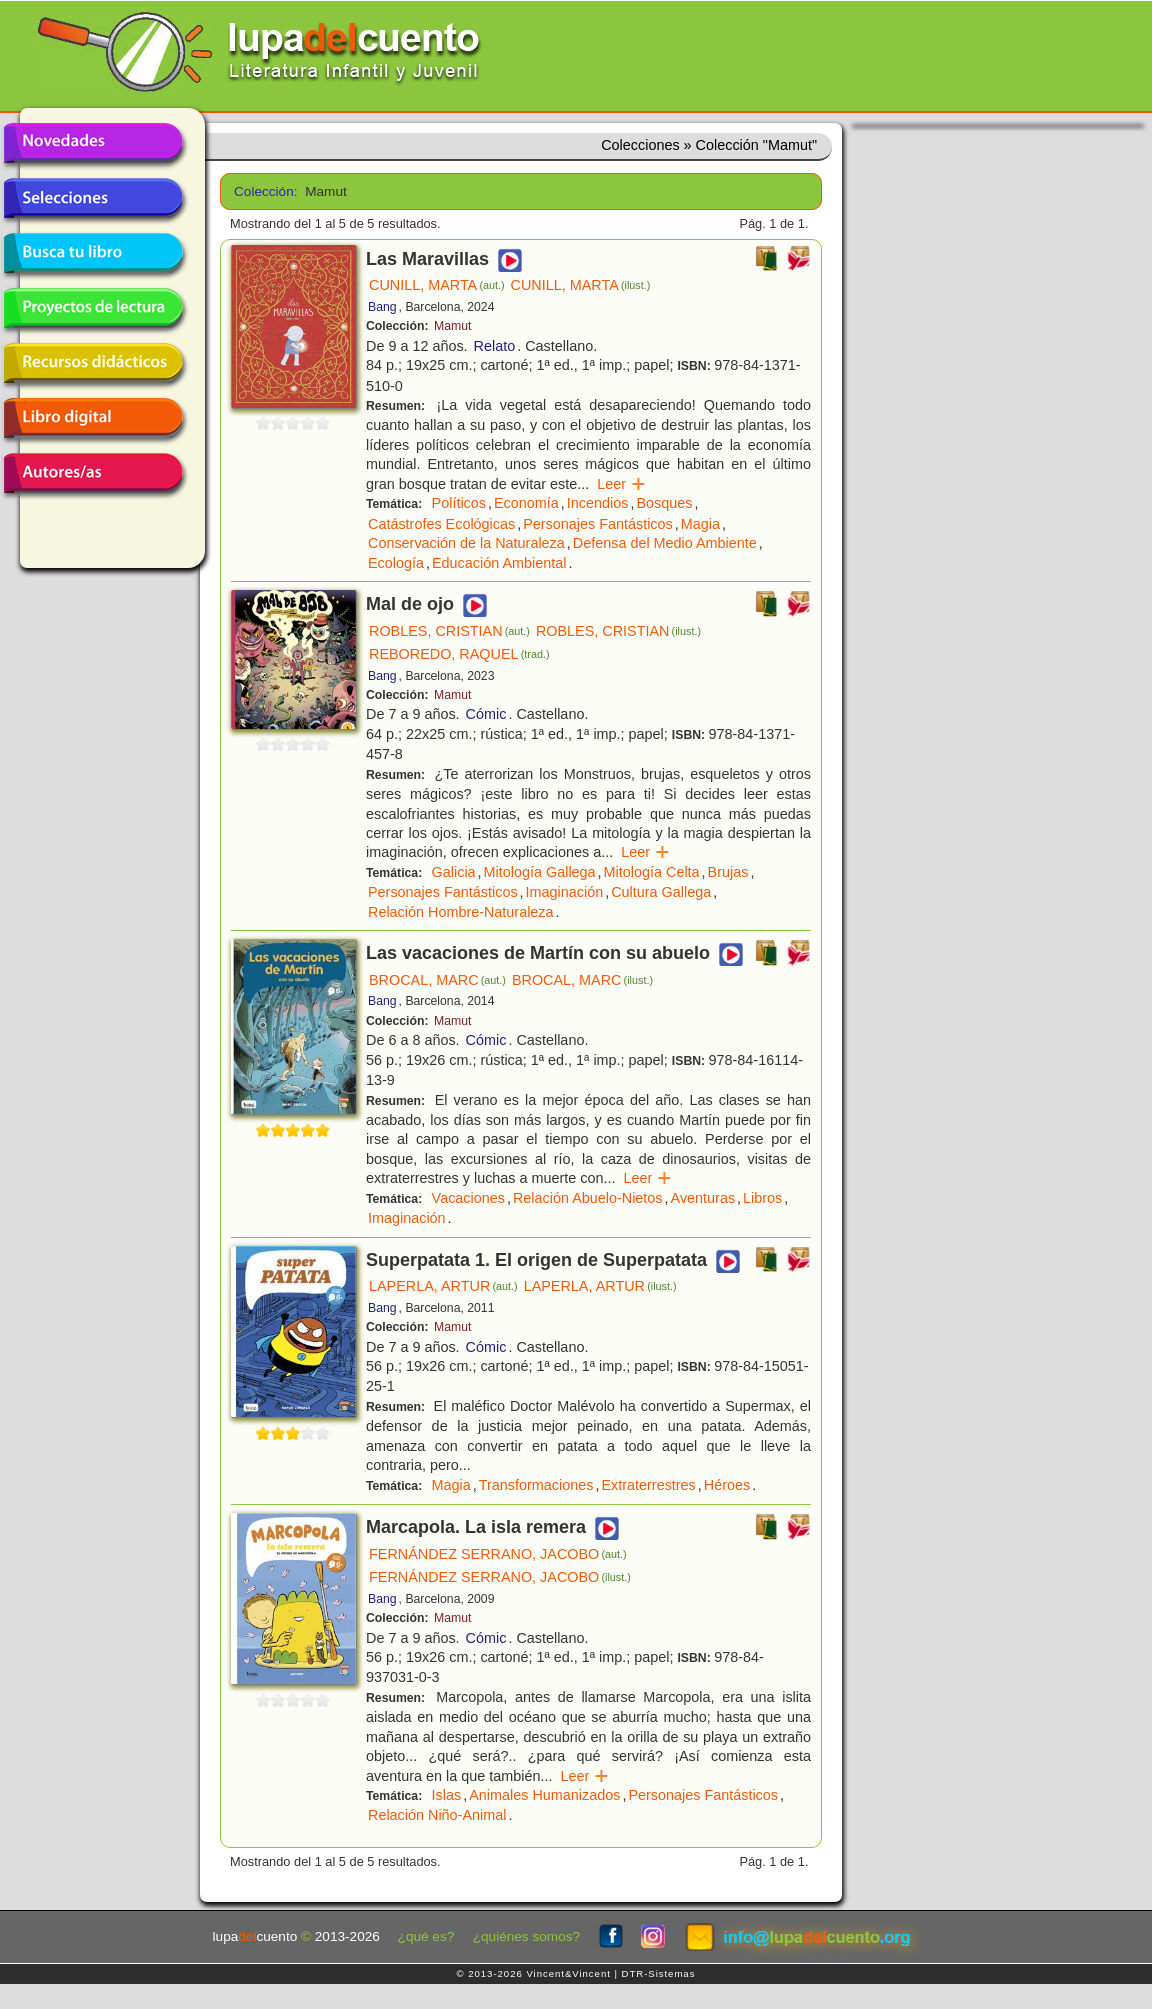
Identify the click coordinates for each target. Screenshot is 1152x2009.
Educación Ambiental (499, 563)
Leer (621, 484)
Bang (382, 307)
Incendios (598, 503)
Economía (526, 503)
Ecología (396, 563)
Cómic (486, 714)
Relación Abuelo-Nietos (588, 1198)
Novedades (93, 143)
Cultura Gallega (661, 892)
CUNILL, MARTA (437, 285)
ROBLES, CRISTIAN (449, 631)
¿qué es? (426, 1936)
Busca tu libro (93, 253)
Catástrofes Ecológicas (441, 524)
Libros (762, 1198)
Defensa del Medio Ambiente (665, 543)
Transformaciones (536, 1485)
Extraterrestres (648, 1485)
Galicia (454, 872)
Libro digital (93, 418)
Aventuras (703, 1198)
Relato (495, 346)
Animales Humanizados (544, 1795)
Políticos (459, 503)
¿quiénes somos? (526, 1936)
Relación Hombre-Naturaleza (461, 912)
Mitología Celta (652, 872)
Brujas (728, 872)
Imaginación (565, 892)
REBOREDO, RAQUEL (459, 654)
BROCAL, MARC (437, 980)
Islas (447, 1795)
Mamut (452, 326)
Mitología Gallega (540, 872)
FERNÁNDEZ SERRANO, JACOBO (498, 1554)
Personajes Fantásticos (598, 524)
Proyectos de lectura (93, 308)
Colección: (262, 191)
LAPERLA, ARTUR (443, 1286)
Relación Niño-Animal (437, 1815)
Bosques (664, 503)
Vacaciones (468, 1198)
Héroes (727, 1485)
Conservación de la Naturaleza (466, 543)
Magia (700, 524)
